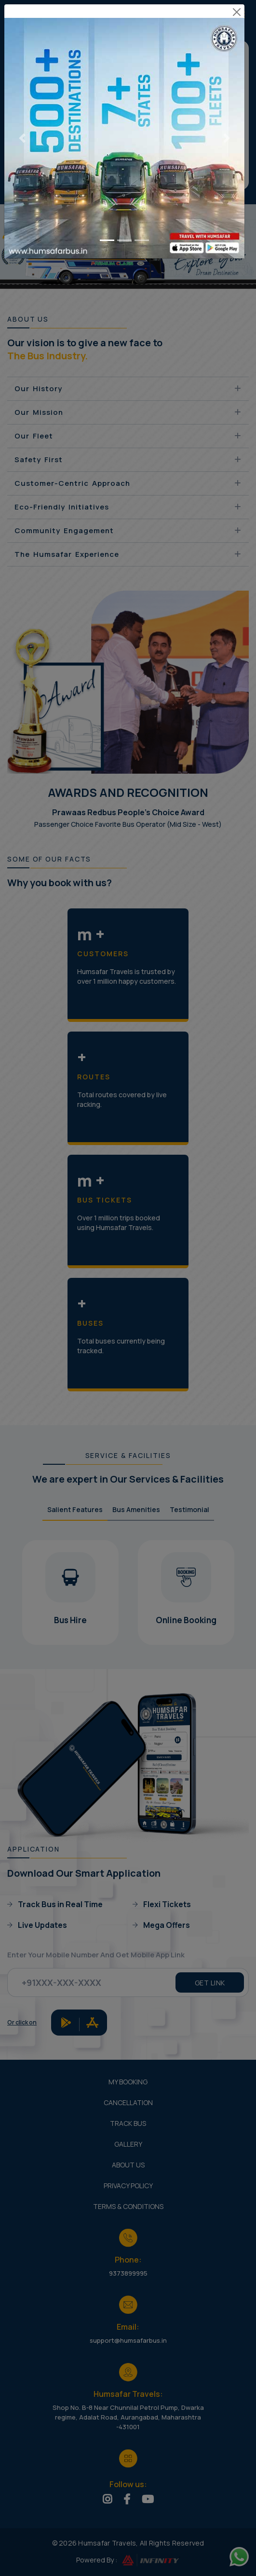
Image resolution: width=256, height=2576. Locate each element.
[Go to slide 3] (142, 233)
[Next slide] (226, 131)
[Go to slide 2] (124, 233)
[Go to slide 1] (107, 233)
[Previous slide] (22, 131)
